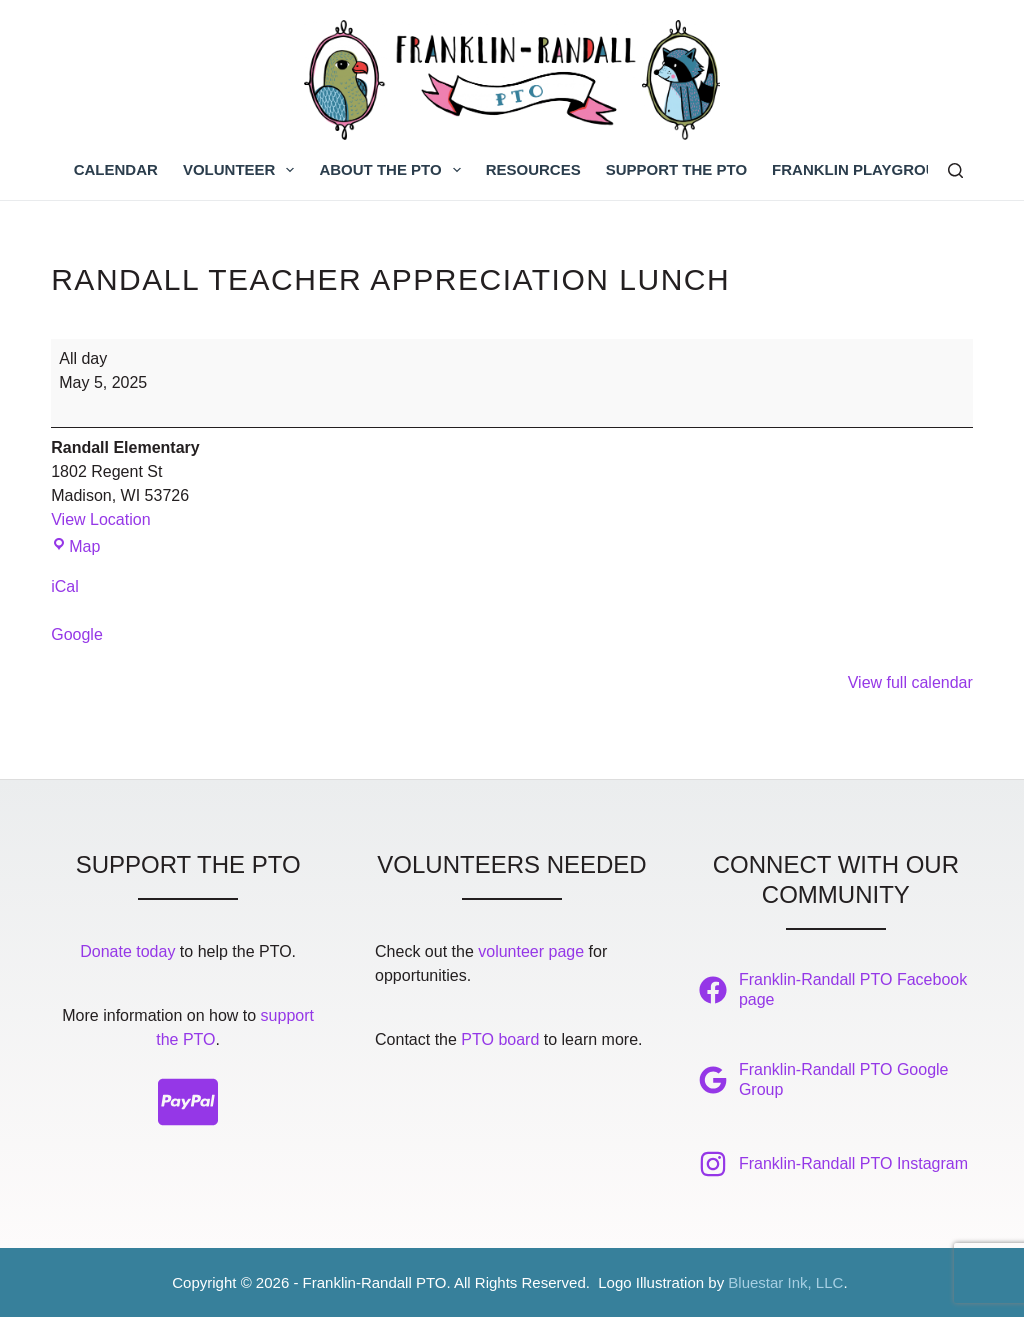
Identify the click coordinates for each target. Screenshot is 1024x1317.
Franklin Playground (865, 169)
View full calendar (910, 682)
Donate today (127, 951)
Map (75, 546)
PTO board (500, 1039)
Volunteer (243, 170)
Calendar (116, 169)
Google (77, 634)
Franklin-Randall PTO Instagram (853, 1163)
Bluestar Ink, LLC (785, 1282)
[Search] (955, 170)
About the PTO (393, 170)
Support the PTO (676, 169)
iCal (65, 586)
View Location (100, 519)
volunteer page (531, 951)
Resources (533, 169)
